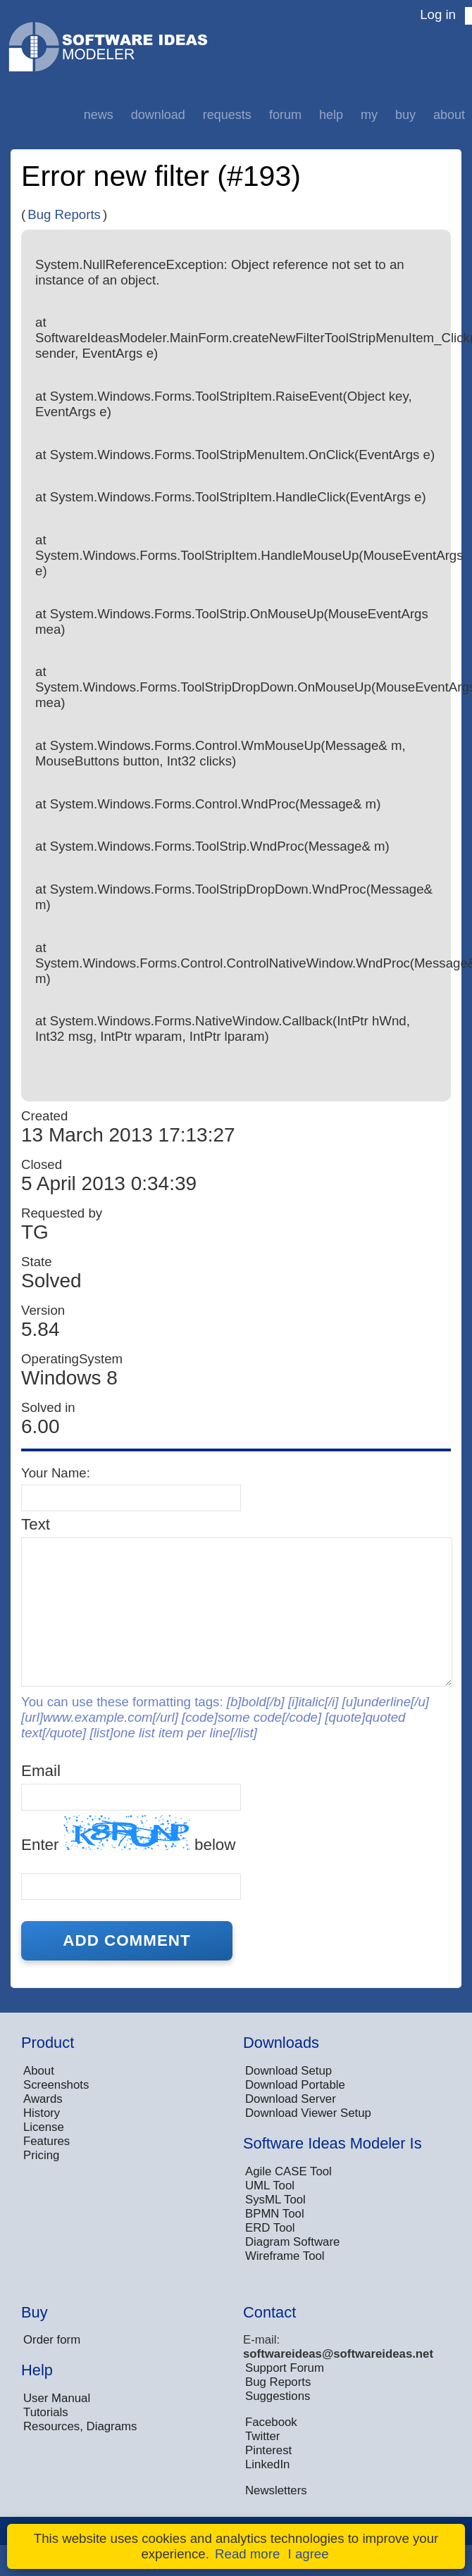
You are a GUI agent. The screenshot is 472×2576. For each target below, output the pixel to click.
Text (35, 1524)
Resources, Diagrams (80, 2426)
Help (331, 115)
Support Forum (284, 2368)
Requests (227, 115)
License (43, 2127)
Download (158, 115)
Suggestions (277, 2396)
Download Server (290, 2099)
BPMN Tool (274, 2213)
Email (41, 1771)
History (41, 2113)
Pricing (41, 2155)
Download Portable (295, 2085)
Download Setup (288, 2070)
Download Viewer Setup (308, 2113)
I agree (308, 2553)
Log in (438, 14)
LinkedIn (267, 2464)
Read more (247, 2553)
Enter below (128, 1834)
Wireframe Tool (285, 2256)
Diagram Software (292, 2242)
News (98, 115)
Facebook (271, 2422)
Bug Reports (64, 214)
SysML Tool (275, 2199)
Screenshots (56, 2085)
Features (46, 2141)
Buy (405, 115)
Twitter (262, 2436)
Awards (43, 2099)
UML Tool (269, 2185)
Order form (51, 2339)
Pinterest (268, 2450)
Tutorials (45, 2412)
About (449, 115)
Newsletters (276, 2490)
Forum (285, 115)
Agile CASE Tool (288, 2171)
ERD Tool (270, 2227)
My (369, 115)
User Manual (56, 2398)
